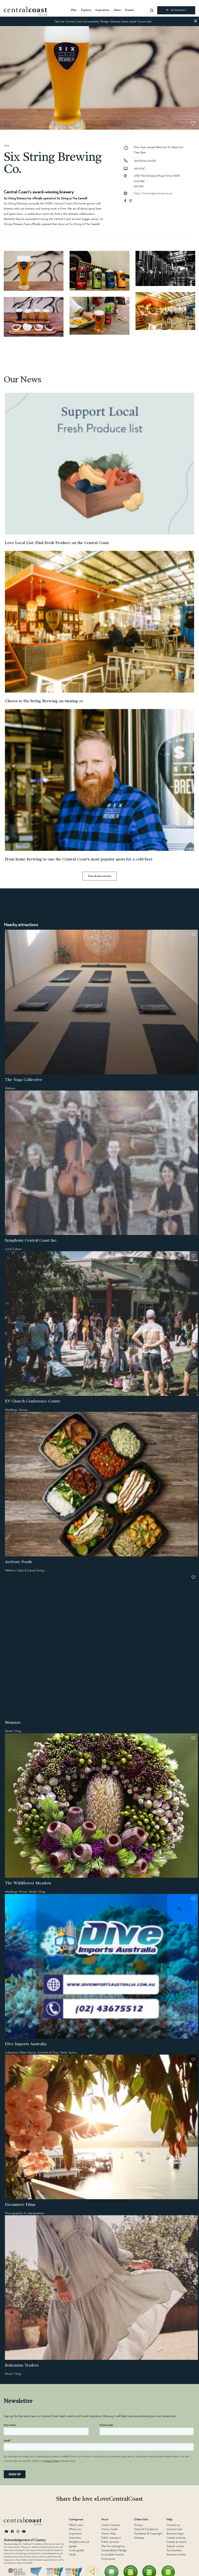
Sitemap (139, 2538)
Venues (23, 1410)
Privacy (138, 2525)
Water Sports (68, 2052)
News (117, 10)
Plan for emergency (113, 2546)
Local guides (76, 2550)
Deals (72, 2554)
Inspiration (75, 2533)
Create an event (176, 2542)
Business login (175, 2533)
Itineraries (75, 2538)
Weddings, (11, 1410)
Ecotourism (108, 2559)
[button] (195, 21)
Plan (74, 10)
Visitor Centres (110, 2525)
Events (129, 10)
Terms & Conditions (146, 2529)
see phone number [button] (145, 160)
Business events (176, 2554)
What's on (75, 2529)
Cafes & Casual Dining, (31, 1570)
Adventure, (12, 2052)
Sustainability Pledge (114, 2550)
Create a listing (175, 2538)
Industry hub (174, 2529)
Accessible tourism (112, 2554)
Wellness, (10, 1570)
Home (6, 145)
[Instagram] (18, 2532)
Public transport (111, 2538)
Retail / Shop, (37, 1892)
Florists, (23, 1892)
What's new (76, 2525)
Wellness (10, 1088)
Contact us (173, 2525)
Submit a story (175, 2546)
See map (138, 186)
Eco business (174, 2550)
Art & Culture (13, 1249)
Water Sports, (28, 2052)
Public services (110, 2542)
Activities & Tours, (48, 2052)
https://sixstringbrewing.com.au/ (153, 193)
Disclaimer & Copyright (148, 2533)
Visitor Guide (109, 2529)
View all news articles (99, 876)
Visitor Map (108, 2533)
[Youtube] (24, 2532)
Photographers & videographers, (25, 2213)
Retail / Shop (13, 1731)
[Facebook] (12, 2532)
